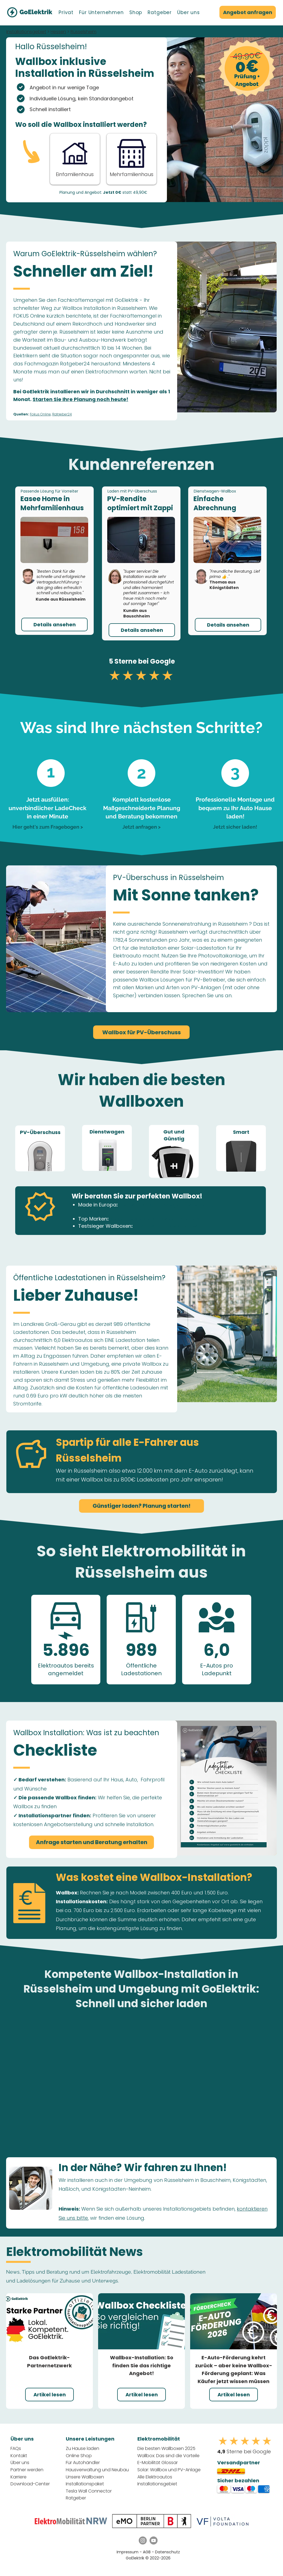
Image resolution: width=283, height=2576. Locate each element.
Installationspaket (85, 2484)
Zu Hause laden (82, 2448)
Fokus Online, (40, 414)
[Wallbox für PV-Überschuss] (141, 1032)
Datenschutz (167, 2552)
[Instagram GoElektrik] (143, 2540)
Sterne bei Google (244, 2451)
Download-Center (30, 2484)
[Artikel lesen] (49, 2394)
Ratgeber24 (62, 414)
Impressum (127, 2552)
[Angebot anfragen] (247, 12)
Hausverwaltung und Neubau (97, 2470)
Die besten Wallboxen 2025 (166, 2448)
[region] (40, 1148)
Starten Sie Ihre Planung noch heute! (80, 399)
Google (162, 661)
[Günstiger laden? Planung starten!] (141, 1506)
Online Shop (79, 2455)
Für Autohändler (83, 2462)
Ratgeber (76, 2498)
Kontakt (19, 2455)
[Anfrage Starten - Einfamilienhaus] (74, 158)
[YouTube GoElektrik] (154, 2540)
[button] (66, 12)
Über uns (20, 2462)
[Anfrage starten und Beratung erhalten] (91, 1842)
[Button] (131, 158)
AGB (147, 2552)
